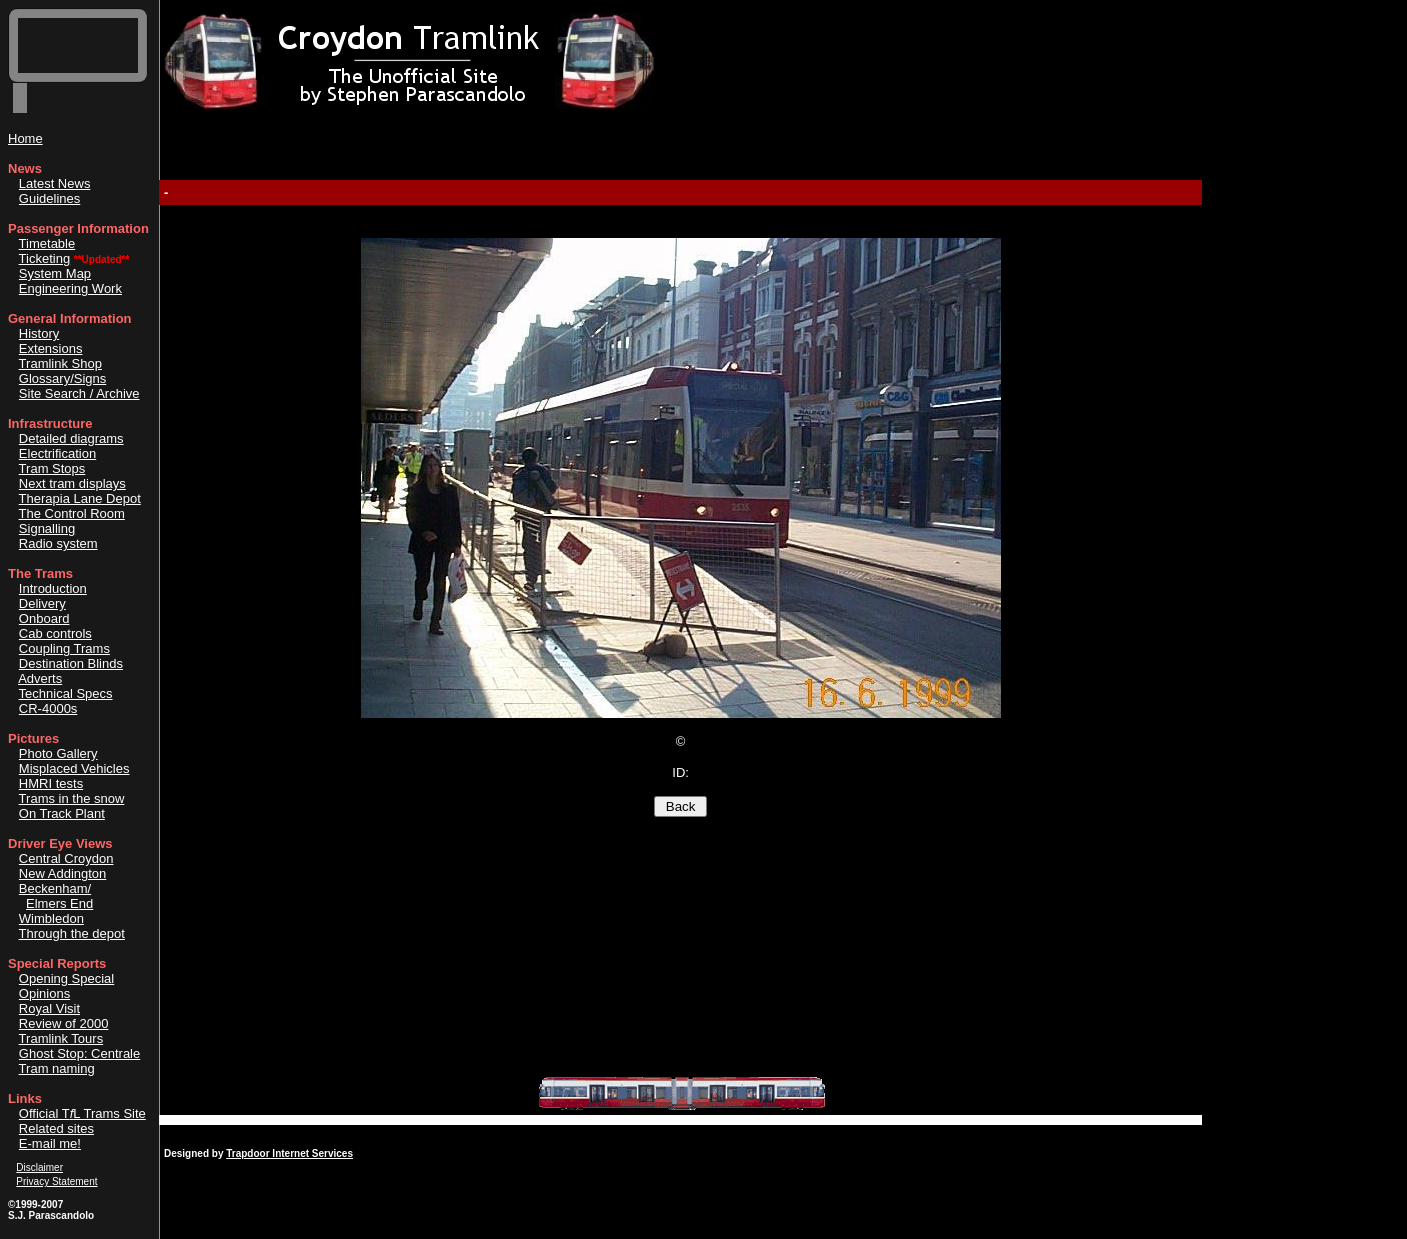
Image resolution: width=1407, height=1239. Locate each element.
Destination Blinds (71, 663)
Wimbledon (51, 918)
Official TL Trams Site (82, 1113)
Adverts (40, 678)
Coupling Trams (64, 648)
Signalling (47, 528)
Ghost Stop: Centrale (79, 1053)
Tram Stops (52, 468)
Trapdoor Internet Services (289, 1153)
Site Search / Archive (79, 393)
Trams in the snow (72, 798)
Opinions (44, 993)
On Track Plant (62, 813)
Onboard (44, 618)
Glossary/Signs (62, 378)
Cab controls (55, 633)
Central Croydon (66, 858)
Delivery (42, 603)
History (39, 333)
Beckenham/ (55, 888)
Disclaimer (39, 1167)
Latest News (55, 183)
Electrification (57, 453)
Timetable (47, 243)
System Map (55, 273)
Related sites (56, 1128)
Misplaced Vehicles (74, 768)
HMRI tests (51, 783)
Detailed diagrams (71, 438)
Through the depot (72, 933)
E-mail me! (50, 1143)
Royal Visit (49, 1008)
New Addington (62, 873)
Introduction (53, 588)
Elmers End (59, 903)
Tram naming (57, 1068)
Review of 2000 (64, 1023)
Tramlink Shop (60, 363)
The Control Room (72, 513)
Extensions (51, 348)
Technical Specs (66, 693)
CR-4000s (48, 708)
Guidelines (49, 198)
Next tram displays (72, 483)
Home (25, 138)
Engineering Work (70, 288)
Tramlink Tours (61, 1038)
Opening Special (66, 978)
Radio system (58, 543)
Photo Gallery (58, 753)
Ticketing (45, 258)
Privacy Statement (56, 1181)
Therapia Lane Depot (80, 498)
